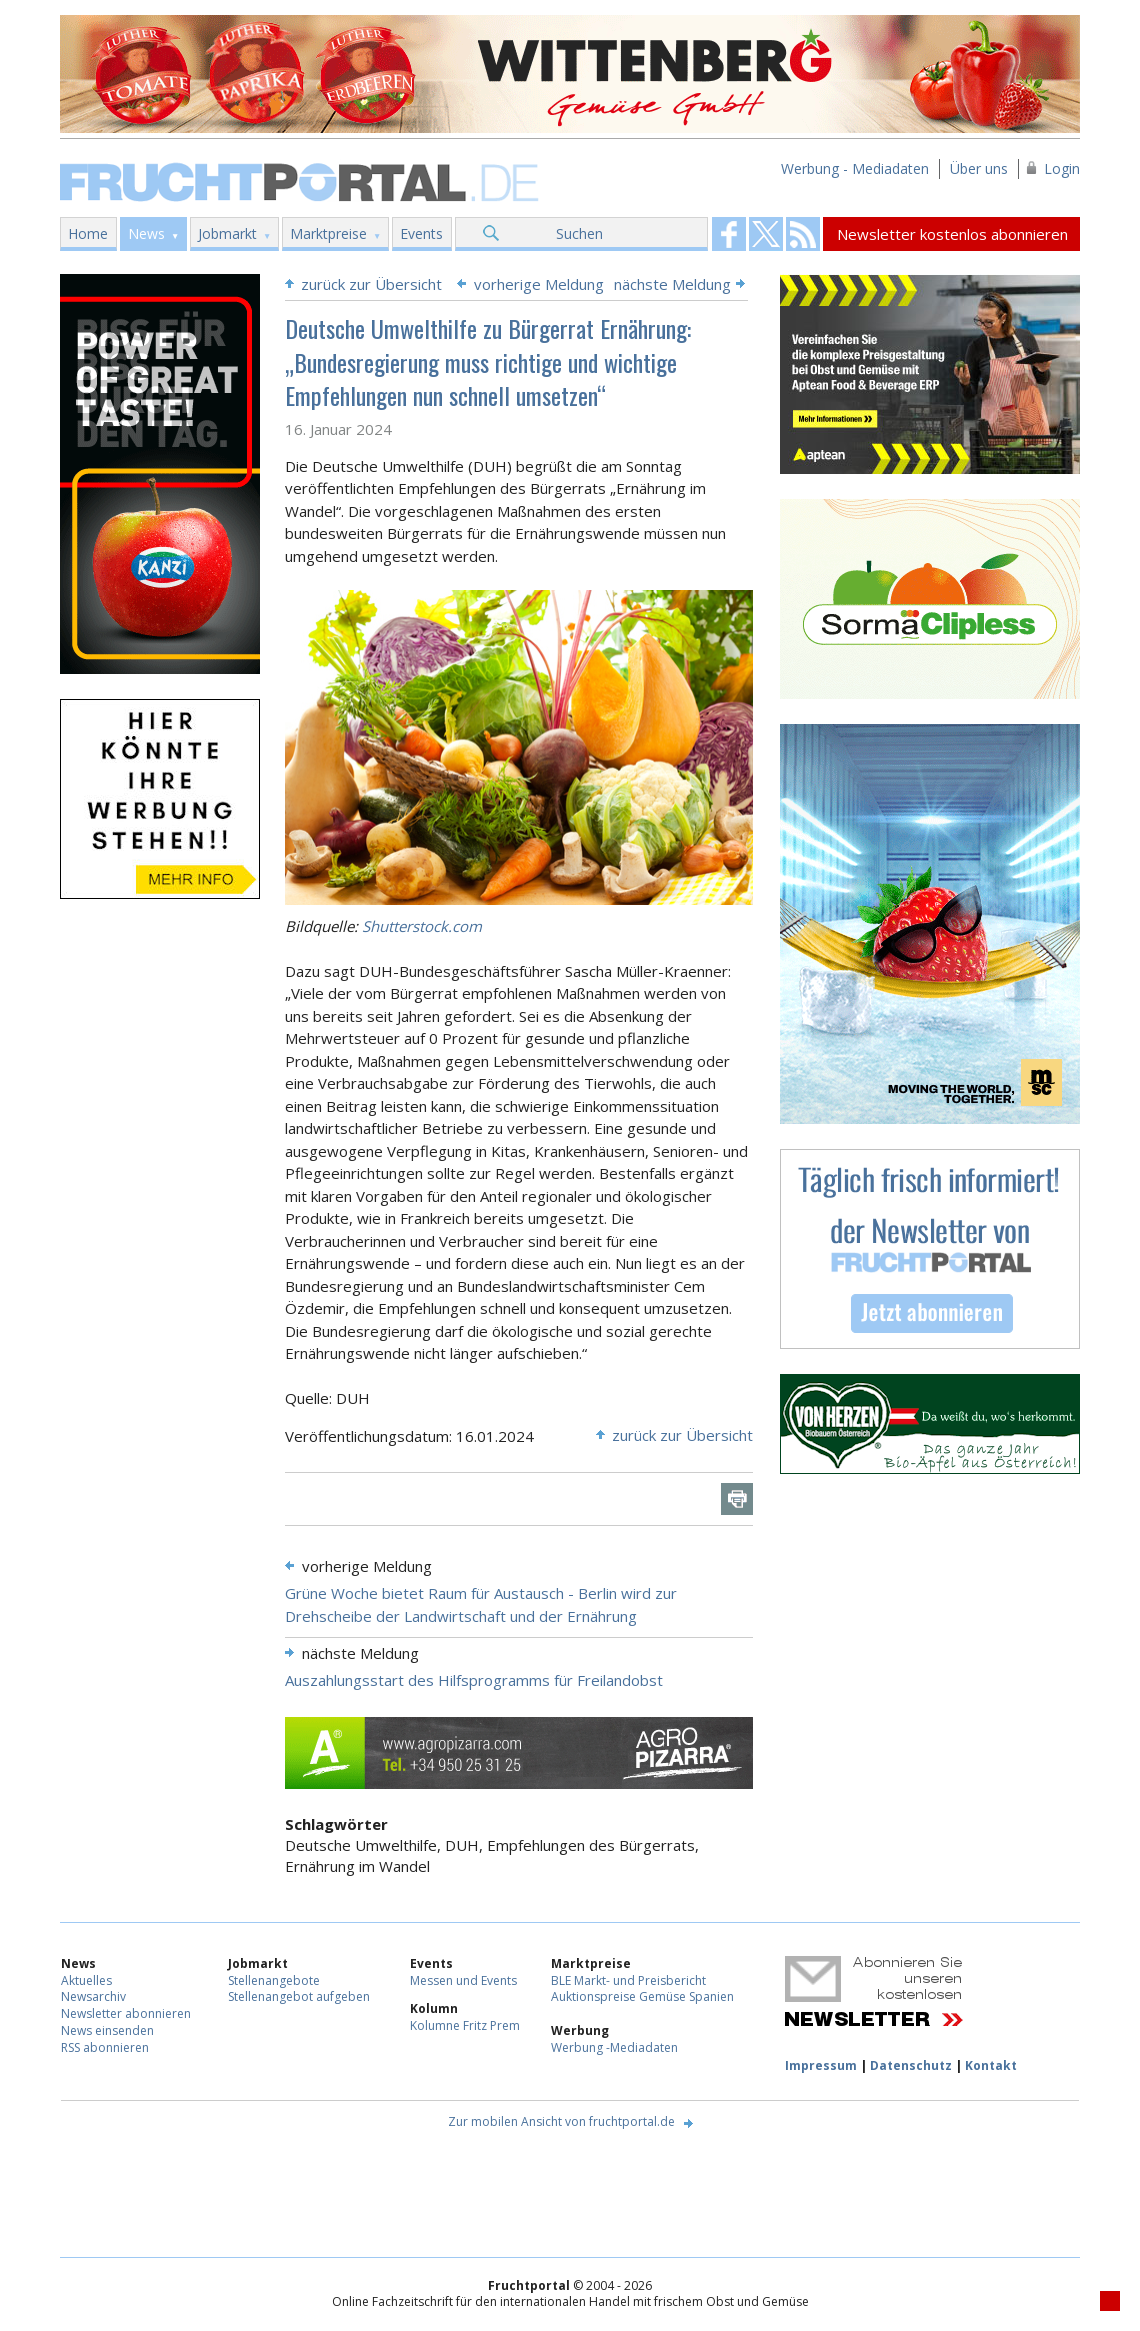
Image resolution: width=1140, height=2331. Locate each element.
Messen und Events (463, 1980)
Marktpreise (328, 233)
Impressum (821, 2065)
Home (88, 233)
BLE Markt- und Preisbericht (628, 1980)
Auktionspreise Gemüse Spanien (642, 1996)
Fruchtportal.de (302, 180)
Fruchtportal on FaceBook (729, 234)
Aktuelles (86, 1980)
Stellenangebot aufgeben (299, 1996)
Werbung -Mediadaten (614, 2047)
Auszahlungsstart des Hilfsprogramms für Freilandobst (474, 1680)
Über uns (979, 168)
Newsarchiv (93, 1996)
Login (1062, 168)
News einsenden (107, 2030)
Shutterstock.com (422, 926)
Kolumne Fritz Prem (465, 2025)
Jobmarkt (227, 233)
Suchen (579, 233)
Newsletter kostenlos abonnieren (952, 234)
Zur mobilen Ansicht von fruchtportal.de (561, 2121)
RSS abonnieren (105, 2047)
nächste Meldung (672, 284)
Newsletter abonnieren (126, 2013)
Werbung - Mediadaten (855, 168)
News (146, 233)
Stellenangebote (274, 1980)
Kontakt (991, 2065)
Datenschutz (911, 2065)
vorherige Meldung (539, 284)
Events (421, 233)
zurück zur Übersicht (371, 284)
